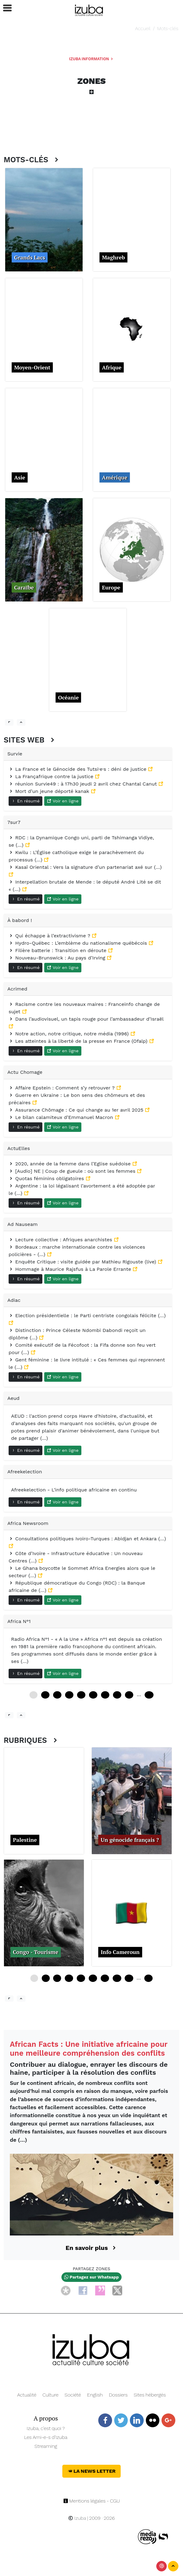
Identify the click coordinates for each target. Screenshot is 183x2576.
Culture (50, 2395)
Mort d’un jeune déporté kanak (50, 791)
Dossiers (118, 2395)
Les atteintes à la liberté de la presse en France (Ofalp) (79, 1041)
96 (129, 1695)
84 (117, 1695)
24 (57, 1695)
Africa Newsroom (27, 1523)
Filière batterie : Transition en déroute (58, 950)
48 (81, 1695)
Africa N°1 (19, 1621)
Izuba (77, 2518)
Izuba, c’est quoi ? (46, 2428)
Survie (14, 754)
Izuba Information (91, 59)
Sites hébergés (150, 2395)
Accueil (142, 28)
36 (69, 1695)
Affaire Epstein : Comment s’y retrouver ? (62, 1088)
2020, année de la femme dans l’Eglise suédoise (70, 1164)
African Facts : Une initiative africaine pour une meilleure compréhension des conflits (88, 2049)
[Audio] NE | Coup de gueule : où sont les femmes (73, 1171)
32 (128, 1978)
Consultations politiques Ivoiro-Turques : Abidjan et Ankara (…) (87, 1539)
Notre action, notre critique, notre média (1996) (69, 1034)
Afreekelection (24, 1472)
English (95, 2395)
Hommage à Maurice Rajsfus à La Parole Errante (71, 1269)
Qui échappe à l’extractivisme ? (50, 936)
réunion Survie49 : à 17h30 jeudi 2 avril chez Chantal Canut (83, 784)
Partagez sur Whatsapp (91, 2277)
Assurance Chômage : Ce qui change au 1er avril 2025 (77, 1110)
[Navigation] (89, 9)
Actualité (27, 2395)
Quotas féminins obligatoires (47, 1178)
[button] (4, 8)
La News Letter (92, 2471)
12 (45, 1695)
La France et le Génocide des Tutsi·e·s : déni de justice (78, 769)
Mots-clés (167, 28)
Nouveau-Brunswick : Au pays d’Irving (58, 958)
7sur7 (13, 822)
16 (80, 1978)
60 (93, 1695)
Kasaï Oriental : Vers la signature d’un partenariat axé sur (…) (85, 867)
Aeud (13, 1398)
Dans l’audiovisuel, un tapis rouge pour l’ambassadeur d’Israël (86, 1019)
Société (72, 2395)
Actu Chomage (24, 1072)
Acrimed (17, 989)
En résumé (25, 800)
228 (149, 1695)
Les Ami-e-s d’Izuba (46, 2437)
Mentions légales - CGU (91, 2501)
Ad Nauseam (22, 1224)
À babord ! (19, 920)
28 (116, 1978)
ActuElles (18, 1148)
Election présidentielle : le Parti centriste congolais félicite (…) (87, 1315)
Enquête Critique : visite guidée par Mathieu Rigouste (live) (83, 1262)
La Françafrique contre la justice (52, 776)
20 (92, 1978)
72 (105, 1695)
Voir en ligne (63, 800)
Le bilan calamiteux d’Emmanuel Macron (62, 1117)
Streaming (45, 2446)
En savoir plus (92, 2247)
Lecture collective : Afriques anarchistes (61, 1240)
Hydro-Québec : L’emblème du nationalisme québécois (79, 943)
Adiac (14, 1300)
